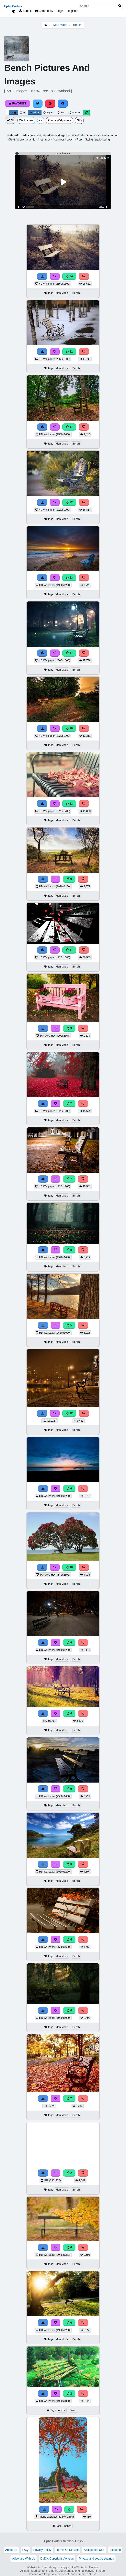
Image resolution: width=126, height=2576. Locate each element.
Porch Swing (84, 139)
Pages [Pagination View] (48, 112)
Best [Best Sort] (61, 112)
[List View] (22, 112)
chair (114, 135)
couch (70, 139)
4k (40, 120)
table (106, 135)
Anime (62, 2410)
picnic (21, 139)
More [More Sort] (74, 112)
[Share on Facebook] (63, 103)
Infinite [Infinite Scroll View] (35, 112)
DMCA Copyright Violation (57, 2558)
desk (76, 135)
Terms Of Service (68, 2549)
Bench (77, 24)
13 (69, 577)
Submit (25, 11)
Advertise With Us (23, 2558)
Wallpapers (26, 120)
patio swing (102, 139)
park (47, 135)
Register (72, 11)
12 (69, 1413)
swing (38, 135)
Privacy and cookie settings (96, 2558)
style (98, 135)
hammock (45, 139)
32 (69, 351)
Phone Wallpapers (59, 120)
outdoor (59, 139)
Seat (11, 139)
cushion (32, 139)
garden (66, 135)
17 (69, 427)
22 (69, 502)
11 (69, 950)
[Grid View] (13, 112)
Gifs (79, 120)
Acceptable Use (94, 2549)
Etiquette (115, 2549)
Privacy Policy (42, 2549)
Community (44, 11)
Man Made (60, 24)
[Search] (120, 6)
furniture (87, 135)
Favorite (17, 103)
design (28, 135)
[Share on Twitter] (37, 103)
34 (69, 276)
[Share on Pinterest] (50, 103)
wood (56, 135)
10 (69, 728)
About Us (11, 2549)
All (10, 120)
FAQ (25, 2549)
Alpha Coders (12, 6)
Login (59, 11)
